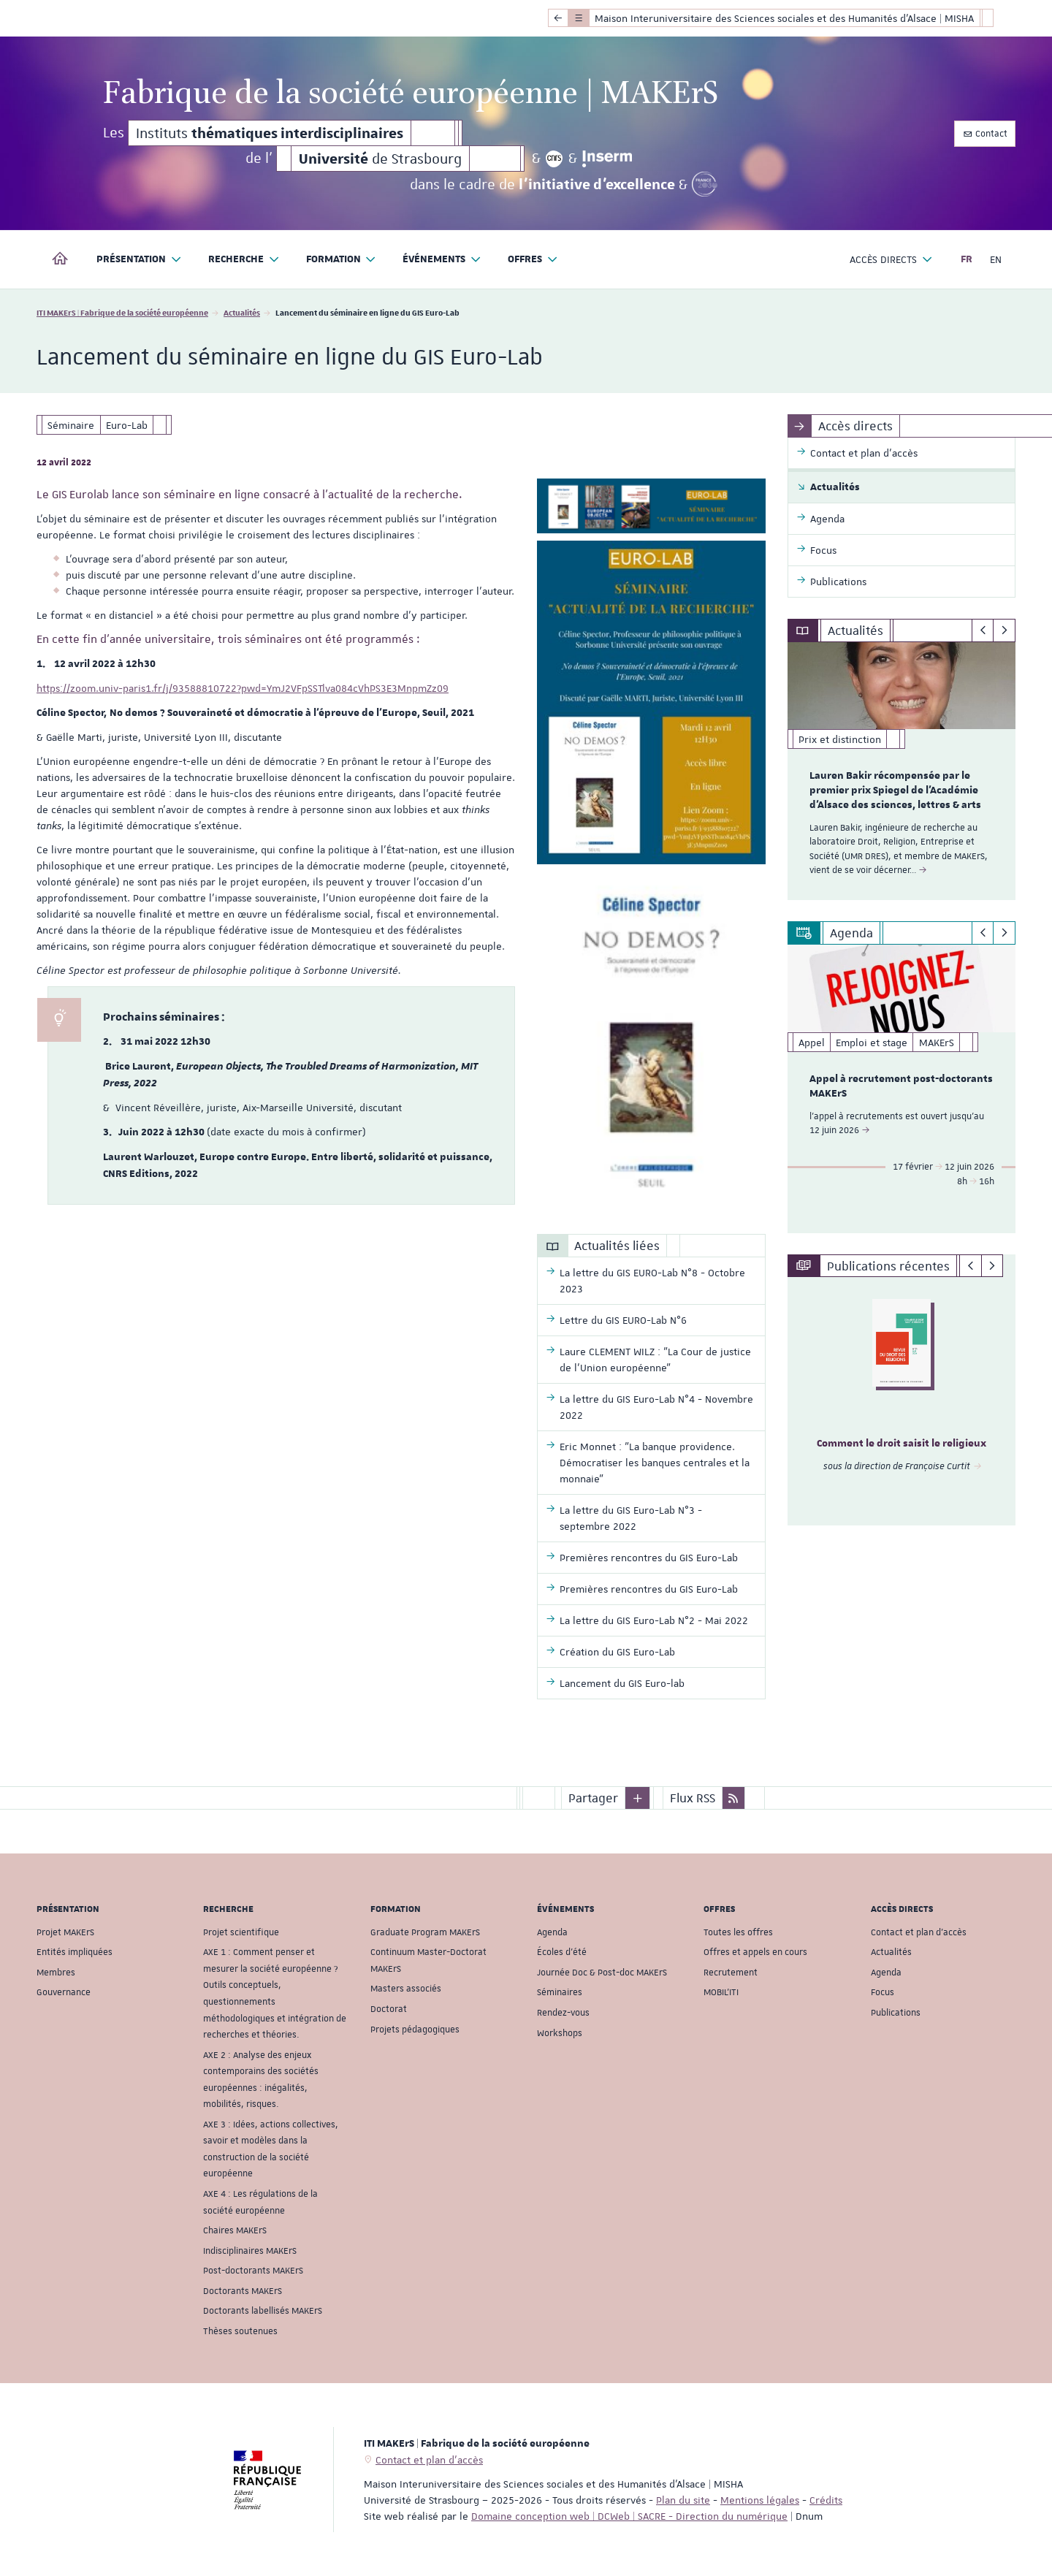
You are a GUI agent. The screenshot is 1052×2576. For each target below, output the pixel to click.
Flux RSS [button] (692, 1798)
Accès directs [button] (891, 259)
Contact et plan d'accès (919, 1932)
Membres (56, 1972)
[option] (902, 771)
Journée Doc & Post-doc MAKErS (602, 1972)
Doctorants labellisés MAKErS (262, 2311)
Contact (984, 134)
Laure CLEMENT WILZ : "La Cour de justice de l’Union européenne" (655, 1359)
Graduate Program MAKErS (425, 1932)
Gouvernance (64, 1992)
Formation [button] (341, 259)
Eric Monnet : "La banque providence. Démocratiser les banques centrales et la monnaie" (655, 1462)
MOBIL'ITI (721, 1992)
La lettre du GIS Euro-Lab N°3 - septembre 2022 (631, 1518)
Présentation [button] (139, 259)
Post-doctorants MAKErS (253, 2270)
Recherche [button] (244, 259)
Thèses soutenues (240, 2331)
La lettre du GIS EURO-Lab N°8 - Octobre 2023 (652, 1280)
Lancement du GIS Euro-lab (622, 1683)
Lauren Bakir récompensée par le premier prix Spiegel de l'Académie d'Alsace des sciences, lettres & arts (895, 790)
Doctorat (388, 2009)
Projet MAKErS (65, 1932)
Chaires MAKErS (235, 2230)
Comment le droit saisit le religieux (901, 1443)
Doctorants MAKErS (242, 2291)
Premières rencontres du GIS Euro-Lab (649, 1557)
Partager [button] (593, 1798)
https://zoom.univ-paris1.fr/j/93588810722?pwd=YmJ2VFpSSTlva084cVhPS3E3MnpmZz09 (243, 688)
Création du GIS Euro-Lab (617, 1651)
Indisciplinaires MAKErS (250, 2250)
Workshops (559, 2032)
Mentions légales (759, 2500)
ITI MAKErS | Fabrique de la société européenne (122, 312)
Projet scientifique (241, 1932)
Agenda (552, 1932)
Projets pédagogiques (415, 2029)
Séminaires (559, 1992)
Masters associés (405, 1988)
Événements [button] (442, 259)
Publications (895, 2013)
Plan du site (683, 2500)
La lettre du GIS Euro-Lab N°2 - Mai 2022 (654, 1620)
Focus (882, 1992)
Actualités (242, 312)
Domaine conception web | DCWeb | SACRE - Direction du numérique (629, 2516)
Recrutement (731, 1972)
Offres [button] (533, 259)
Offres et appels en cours (755, 1952)
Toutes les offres (738, 1932)
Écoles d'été (562, 1952)
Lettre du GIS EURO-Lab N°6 (623, 1320)
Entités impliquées (75, 1952)
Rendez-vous (563, 2013)
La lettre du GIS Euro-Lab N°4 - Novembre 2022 (656, 1407)
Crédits (825, 2500)
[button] (638, 1798)
